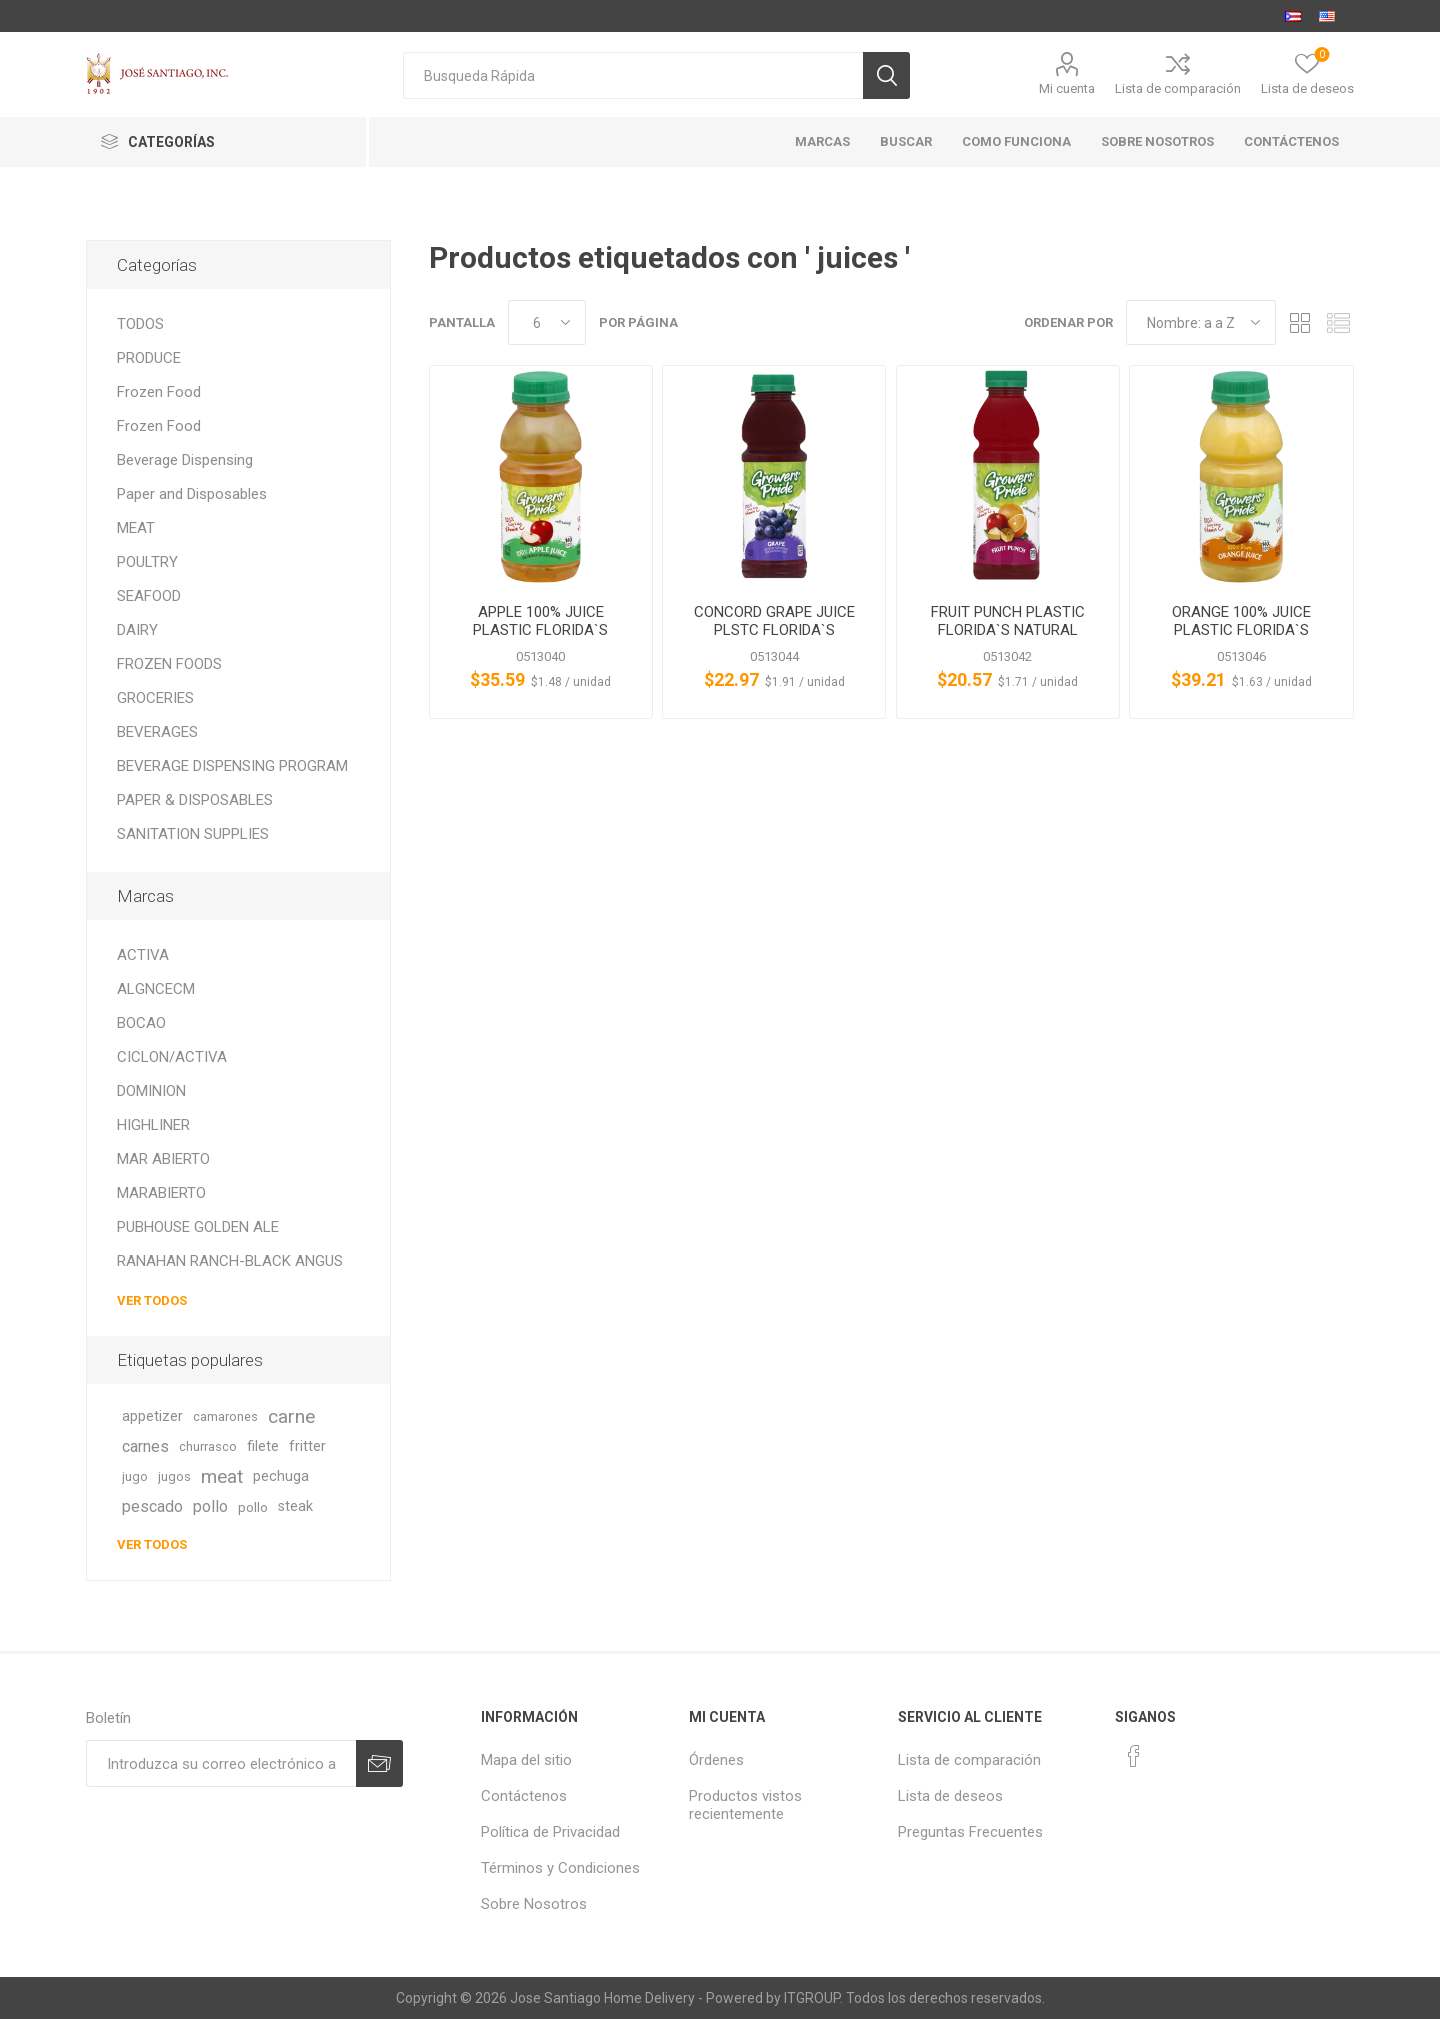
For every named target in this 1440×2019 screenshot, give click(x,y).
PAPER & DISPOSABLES (195, 800)
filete (263, 1446)
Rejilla (1301, 322)
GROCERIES (155, 698)
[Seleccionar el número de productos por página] (547, 322)
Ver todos (152, 1300)
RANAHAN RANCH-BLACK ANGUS (230, 1261)
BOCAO (141, 1023)
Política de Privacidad (550, 1832)
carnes (145, 1446)
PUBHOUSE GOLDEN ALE (198, 1227)
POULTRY (147, 562)
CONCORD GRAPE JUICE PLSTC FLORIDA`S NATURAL (774, 630)
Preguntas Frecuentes (970, 1832)
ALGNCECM (156, 989)
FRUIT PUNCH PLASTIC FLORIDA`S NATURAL (1008, 621)
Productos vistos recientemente (745, 1805)
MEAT (136, 528)
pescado (152, 1506)
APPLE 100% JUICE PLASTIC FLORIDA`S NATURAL (540, 630)
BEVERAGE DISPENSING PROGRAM (232, 766)
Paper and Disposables (192, 494)
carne (291, 1416)
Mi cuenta (1067, 88)
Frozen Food (159, 392)
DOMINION (151, 1091)
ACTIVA (143, 955)
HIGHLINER (153, 1125)
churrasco (208, 1446)
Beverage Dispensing (185, 460)
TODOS (140, 324)
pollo (210, 1506)
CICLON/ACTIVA (172, 1057)
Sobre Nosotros (534, 1904)
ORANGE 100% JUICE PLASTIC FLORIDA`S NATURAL (1241, 630)
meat (222, 1476)
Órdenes (716, 1760)
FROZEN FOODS (169, 664)
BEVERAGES (157, 732)
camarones (225, 1416)
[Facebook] (1134, 1756)
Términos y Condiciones (560, 1868)
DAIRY (137, 630)
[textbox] (633, 75)
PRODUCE (149, 358)
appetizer (152, 1416)
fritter (307, 1446)
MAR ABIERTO (163, 1159)
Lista (1339, 322)
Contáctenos (524, 1796)
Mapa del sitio (526, 1760)
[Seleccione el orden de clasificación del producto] (1201, 322)
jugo (135, 1476)
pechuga (281, 1476)
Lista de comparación (1178, 88)
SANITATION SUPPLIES (193, 834)
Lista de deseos (950, 1796)
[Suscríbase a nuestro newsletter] (221, 1763)
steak (295, 1506)
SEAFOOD (149, 596)
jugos (174, 1476)
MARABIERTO (161, 1193)
